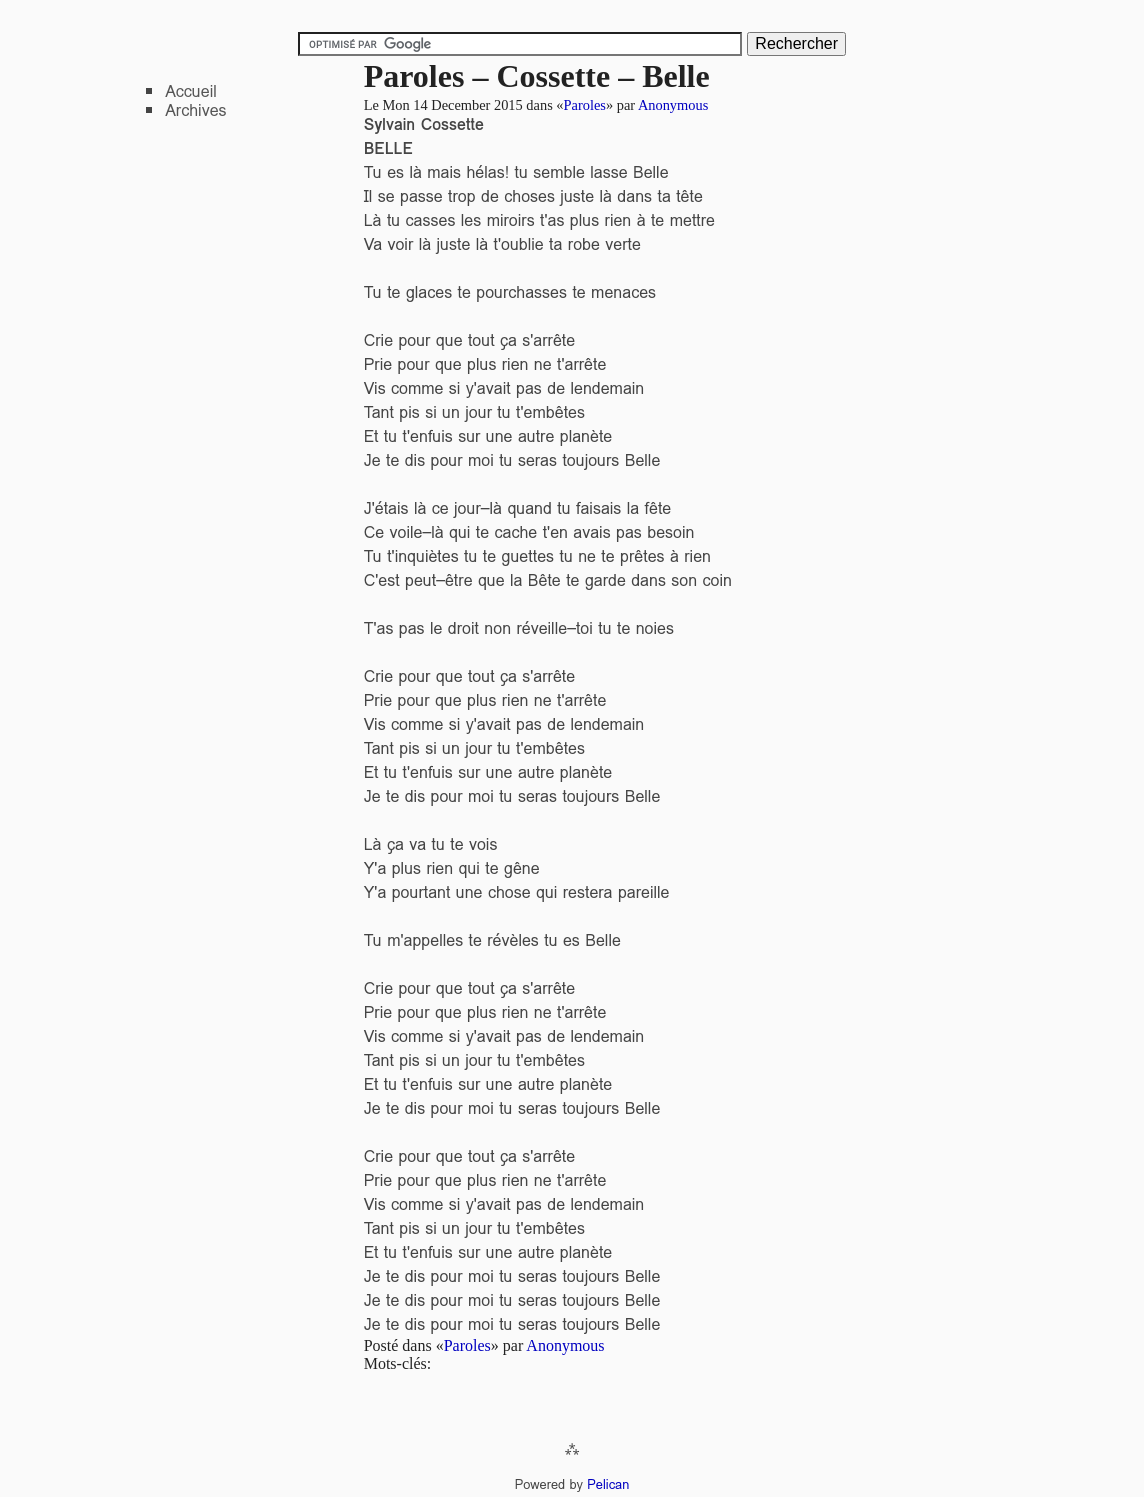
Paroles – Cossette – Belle (537, 76)
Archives (195, 110)
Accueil (191, 91)
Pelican (608, 1484)
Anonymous (673, 105)
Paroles (585, 105)
